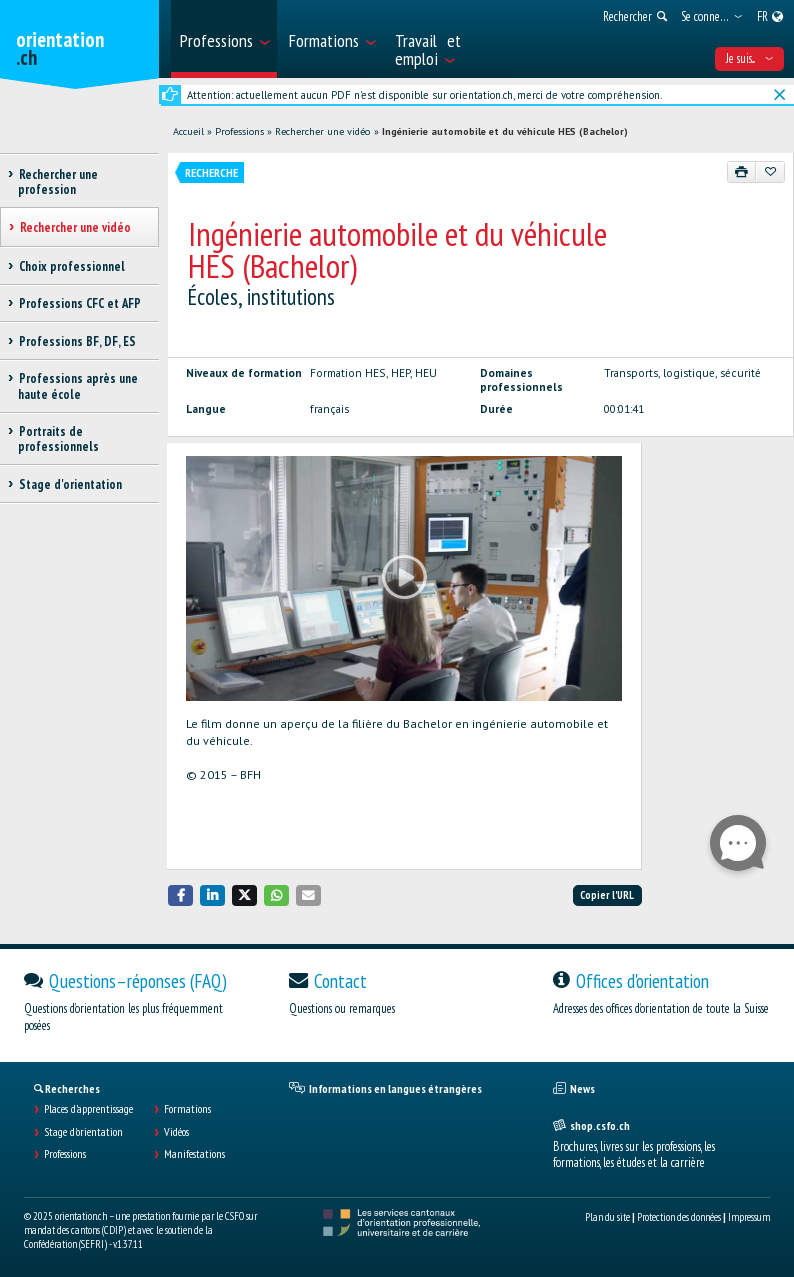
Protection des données (679, 1217)
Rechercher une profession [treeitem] (58, 182)
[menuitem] (224, 39)
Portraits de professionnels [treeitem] (58, 439)
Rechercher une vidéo (322, 131)
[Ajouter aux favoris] (770, 172)
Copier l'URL (607, 895)
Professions (239, 131)
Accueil (188, 131)
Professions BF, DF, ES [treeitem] (77, 341)
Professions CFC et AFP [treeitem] (79, 303)
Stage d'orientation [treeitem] (70, 484)
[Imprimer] (742, 172)
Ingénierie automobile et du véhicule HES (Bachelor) (505, 131)
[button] (181, 895)
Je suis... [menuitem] (749, 58)
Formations (187, 1109)
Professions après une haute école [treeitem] (78, 386)
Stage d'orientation (83, 1132)
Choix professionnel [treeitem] (71, 266)
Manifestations (194, 1154)
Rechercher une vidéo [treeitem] (75, 227)
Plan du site (607, 1217)
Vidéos (176, 1132)
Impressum (749, 1217)
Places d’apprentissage (88, 1109)
